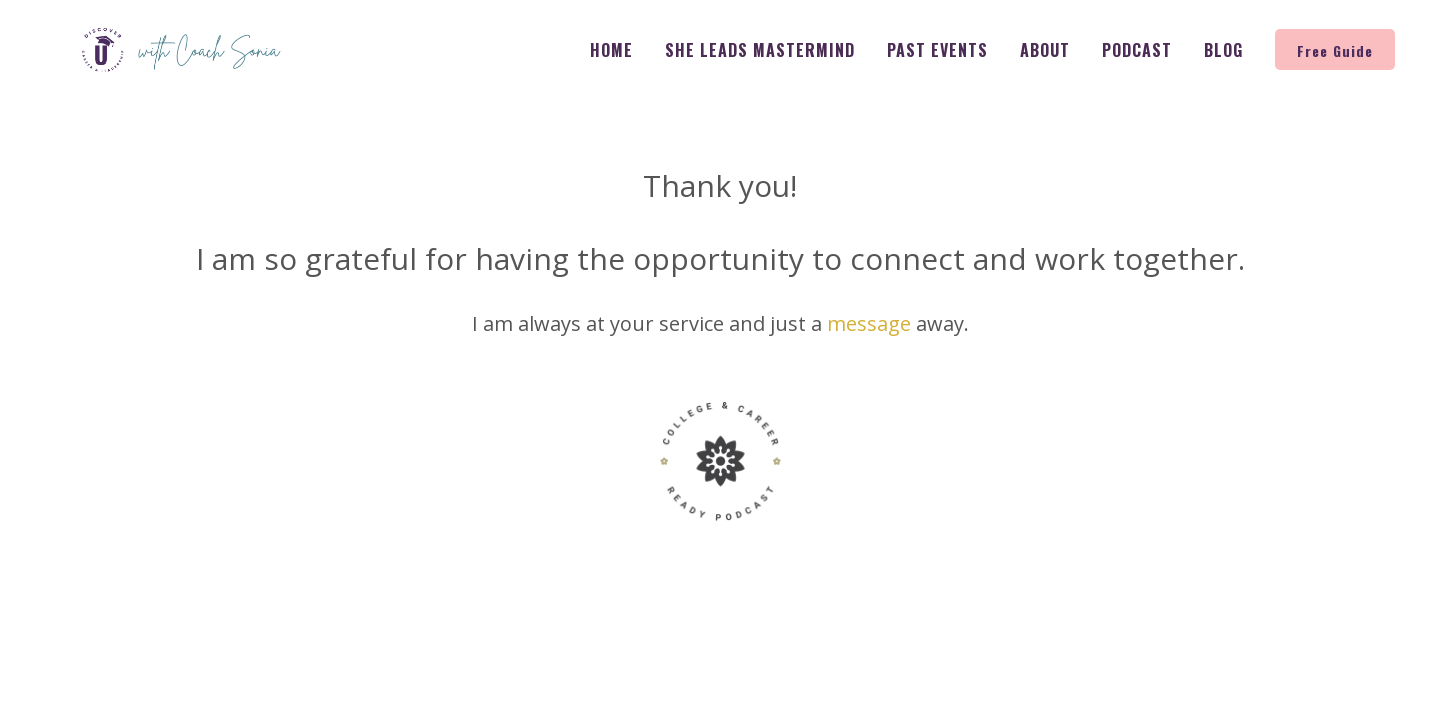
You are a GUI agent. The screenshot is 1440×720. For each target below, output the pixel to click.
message (869, 323)
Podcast (1137, 50)
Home (611, 50)
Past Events (937, 50)
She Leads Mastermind (760, 50)
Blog (1223, 50)
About (1045, 50)
